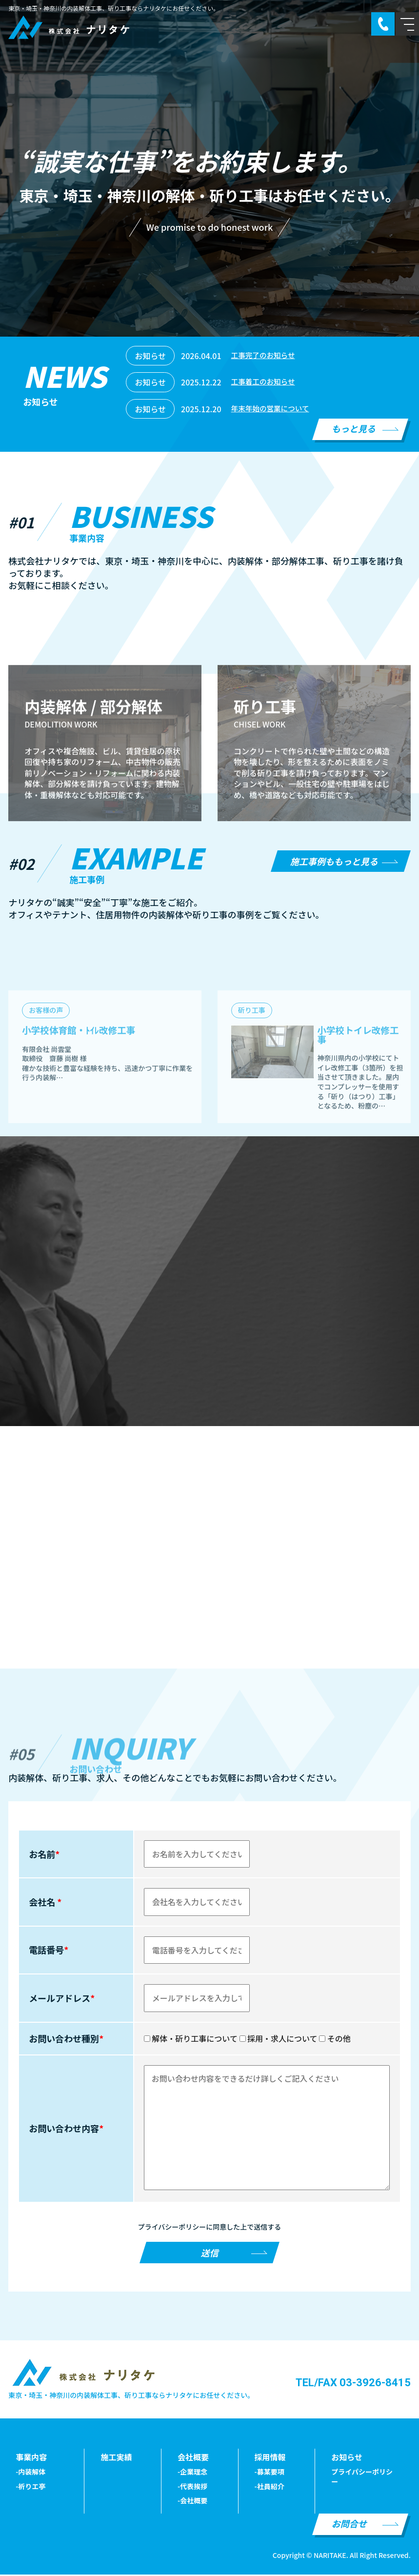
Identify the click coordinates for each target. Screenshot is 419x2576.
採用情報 (270, 2458)
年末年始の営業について (274, 409)
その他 (335, 2040)
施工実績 (116, 2458)
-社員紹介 (269, 2487)
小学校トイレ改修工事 (356, 1123)
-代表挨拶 (192, 2487)
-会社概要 (192, 2502)
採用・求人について (278, 2040)
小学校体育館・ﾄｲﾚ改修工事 (83, 1118)
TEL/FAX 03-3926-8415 (353, 2384)
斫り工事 (251, 1098)
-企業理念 (192, 2473)
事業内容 (31, 2458)
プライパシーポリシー (362, 2478)
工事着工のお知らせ (266, 382)
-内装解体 (30, 2473)
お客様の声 (46, 1098)
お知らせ (346, 2458)
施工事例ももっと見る (334, 861)
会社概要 (193, 2458)
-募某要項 (269, 2473)
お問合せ (349, 2524)
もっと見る (354, 428)
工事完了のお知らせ (266, 356)
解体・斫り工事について (191, 2040)
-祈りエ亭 (30, 2487)
